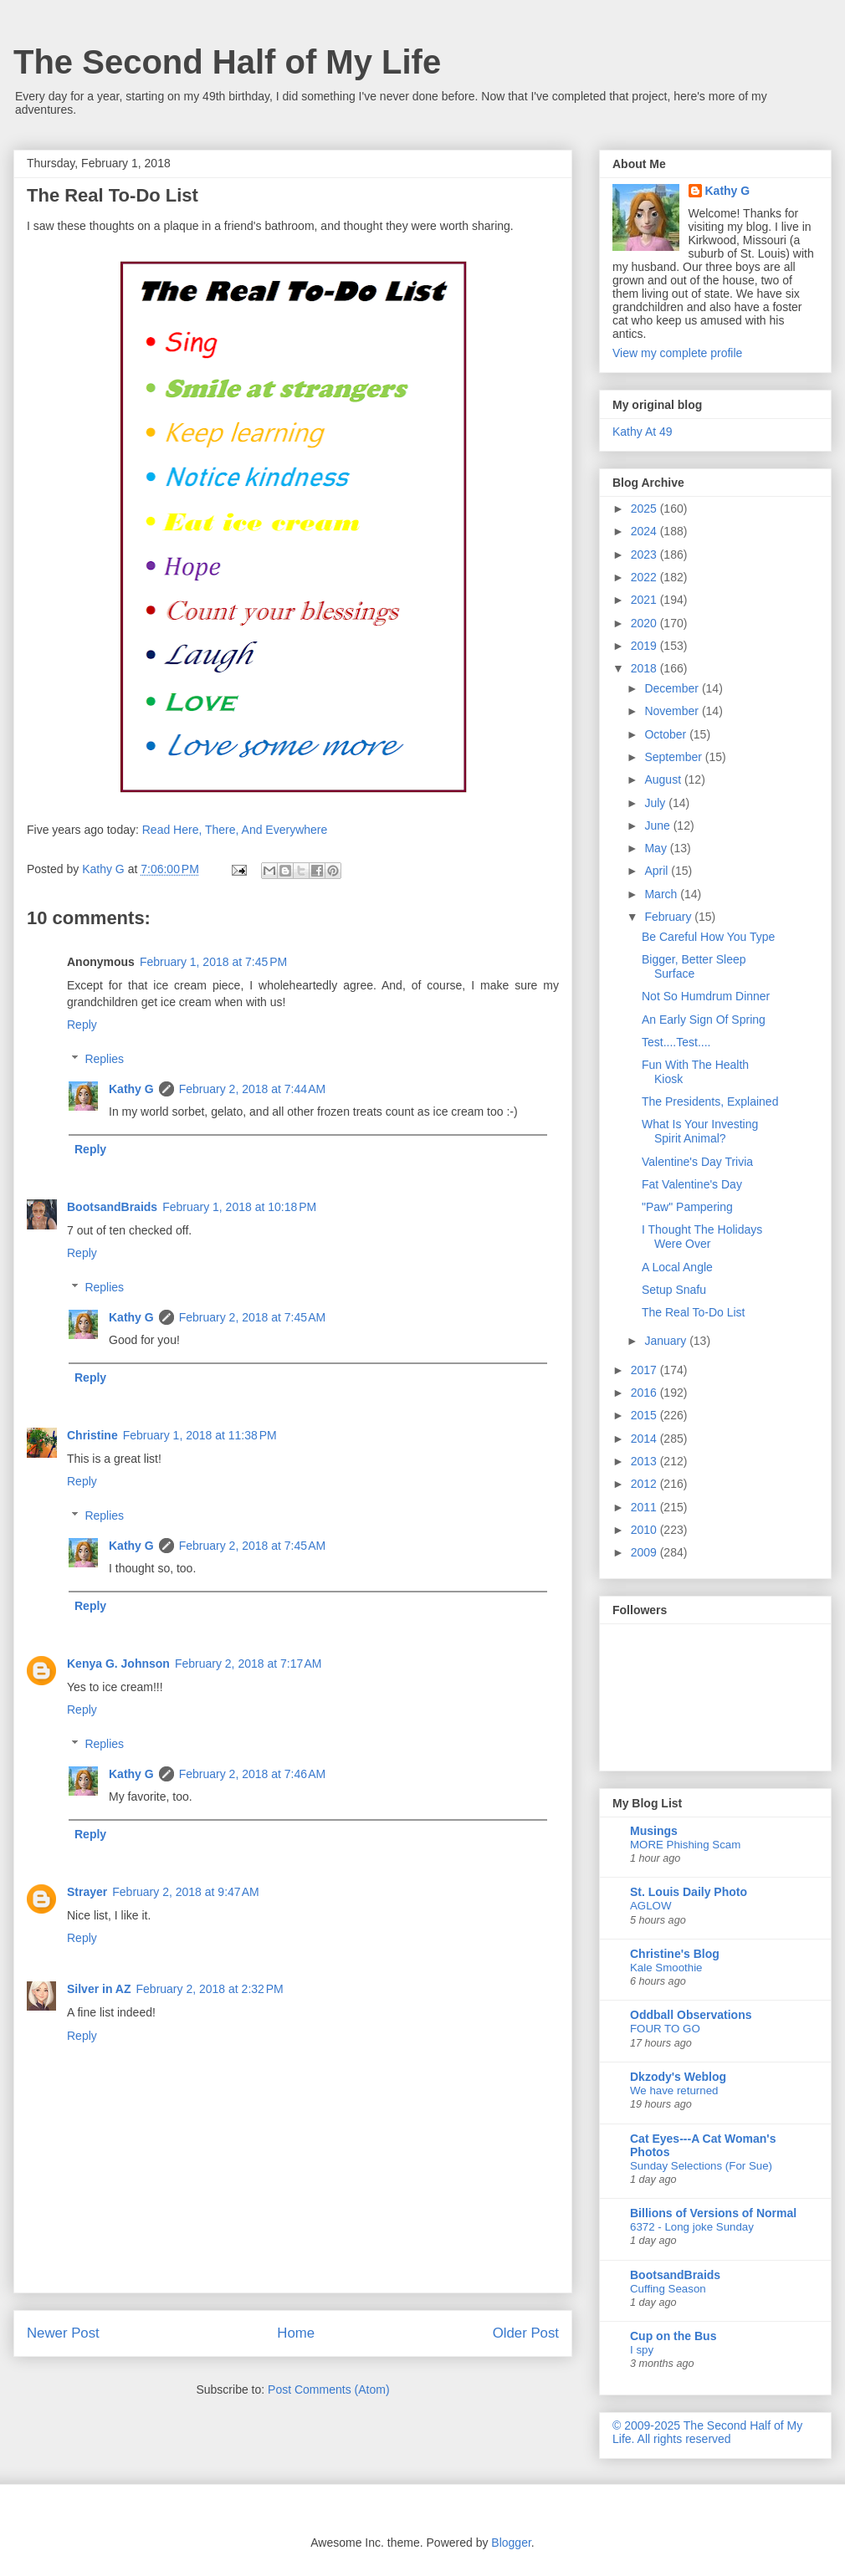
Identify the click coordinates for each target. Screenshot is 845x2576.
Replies (104, 1059)
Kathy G (131, 1089)
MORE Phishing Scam (685, 1844)
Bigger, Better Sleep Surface (694, 966)
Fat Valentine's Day (692, 1184)
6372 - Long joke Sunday (692, 2227)
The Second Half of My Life (227, 61)
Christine (92, 1435)
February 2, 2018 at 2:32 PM (210, 1989)
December (672, 688)
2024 (645, 531)
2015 (645, 1415)
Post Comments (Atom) (328, 2389)
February (669, 916)
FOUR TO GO (665, 2028)
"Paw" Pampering (687, 1207)
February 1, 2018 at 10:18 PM (239, 1207)
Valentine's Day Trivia (697, 1161)
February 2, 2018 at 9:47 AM (185, 1892)
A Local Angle (677, 1267)
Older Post (526, 2333)
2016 (645, 1392)
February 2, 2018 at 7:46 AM (252, 1774)
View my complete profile (677, 353)
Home (296, 2333)
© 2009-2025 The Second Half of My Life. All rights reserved (707, 2432)
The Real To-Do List (693, 1312)
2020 (645, 623)
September (674, 757)
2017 (645, 1370)
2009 (645, 1552)
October (666, 734)
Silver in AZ (99, 1989)
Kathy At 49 (642, 431)
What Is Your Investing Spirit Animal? (700, 1131)
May (656, 848)
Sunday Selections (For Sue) (701, 2165)
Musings (654, 1830)
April (657, 870)
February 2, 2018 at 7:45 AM (252, 1317)
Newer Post (63, 2333)
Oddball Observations (690, 2014)
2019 (645, 645)
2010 (645, 1529)
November (672, 711)
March (662, 894)
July (656, 803)
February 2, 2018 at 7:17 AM (248, 1663)
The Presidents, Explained (710, 1101)
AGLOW (651, 1905)
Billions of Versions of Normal (713, 2213)
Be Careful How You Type (708, 936)
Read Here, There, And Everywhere (235, 829)
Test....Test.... (676, 1042)
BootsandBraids (112, 1207)
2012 (645, 1483)
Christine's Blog (675, 1953)
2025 (645, 508)
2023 (645, 554)
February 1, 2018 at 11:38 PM (200, 1435)
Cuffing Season (668, 2288)
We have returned (674, 2090)
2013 (645, 1461)
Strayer (87, 1892)
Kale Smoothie (666, 1967)
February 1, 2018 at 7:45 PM (213, 962)
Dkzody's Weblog (678, 2076)
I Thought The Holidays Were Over (702, 1236)
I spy (641, 2349)
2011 (645, 1507)
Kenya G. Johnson (118, 1663)
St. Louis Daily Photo (688, 1892)
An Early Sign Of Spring (704, 1019)
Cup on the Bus (673, 2336)
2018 (645, 668)
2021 (645, 599)
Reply (82, 1024)
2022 (645, 577)
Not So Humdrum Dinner (706, 996)
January (666, 1340)
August (664, 779)
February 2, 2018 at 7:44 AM (252, 1089)
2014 (645, 1438)
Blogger (510, 2542)
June (658, 825)
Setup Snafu (674, 1289)
